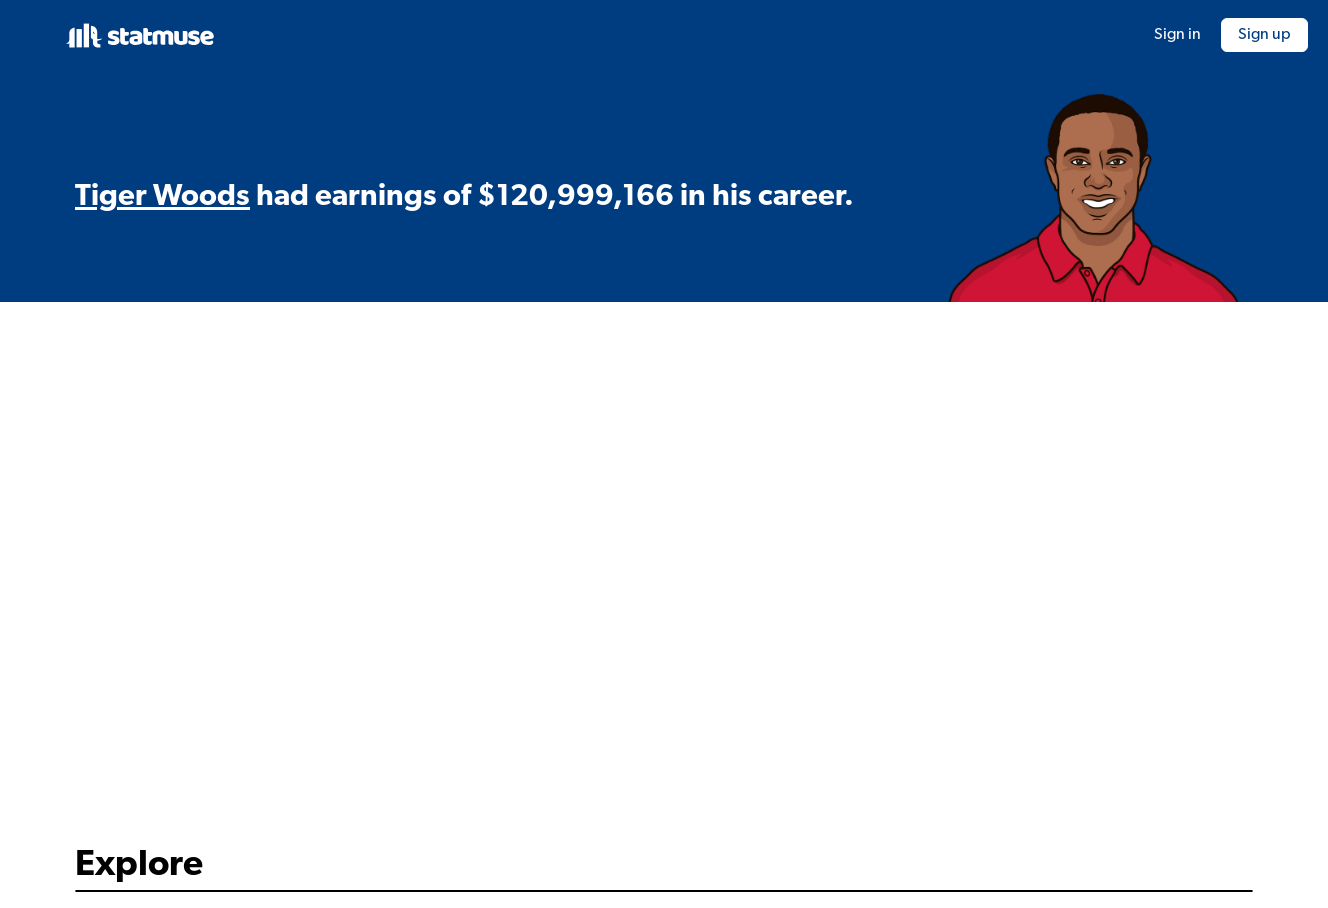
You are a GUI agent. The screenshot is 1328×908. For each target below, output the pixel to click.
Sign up (1264, 35)
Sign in (1177, 35)
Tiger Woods (162, 197)
